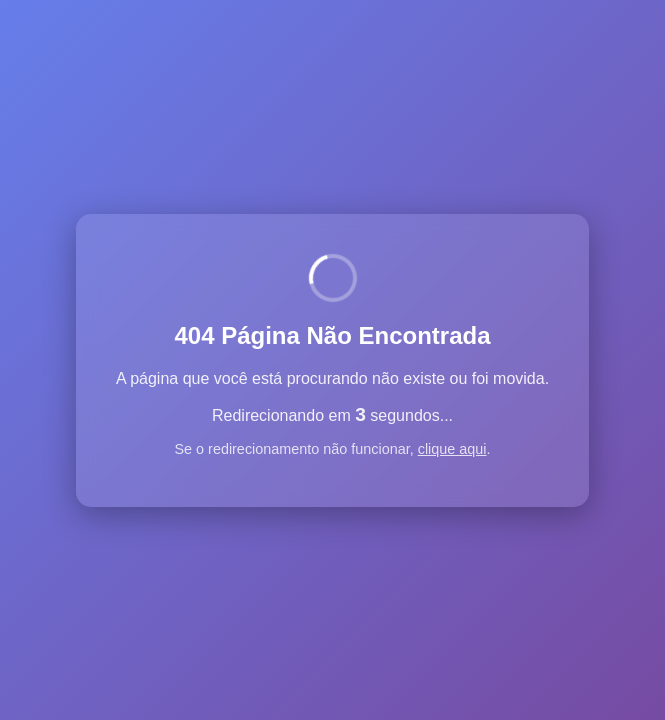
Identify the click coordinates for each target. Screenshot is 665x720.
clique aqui (452, 449)
